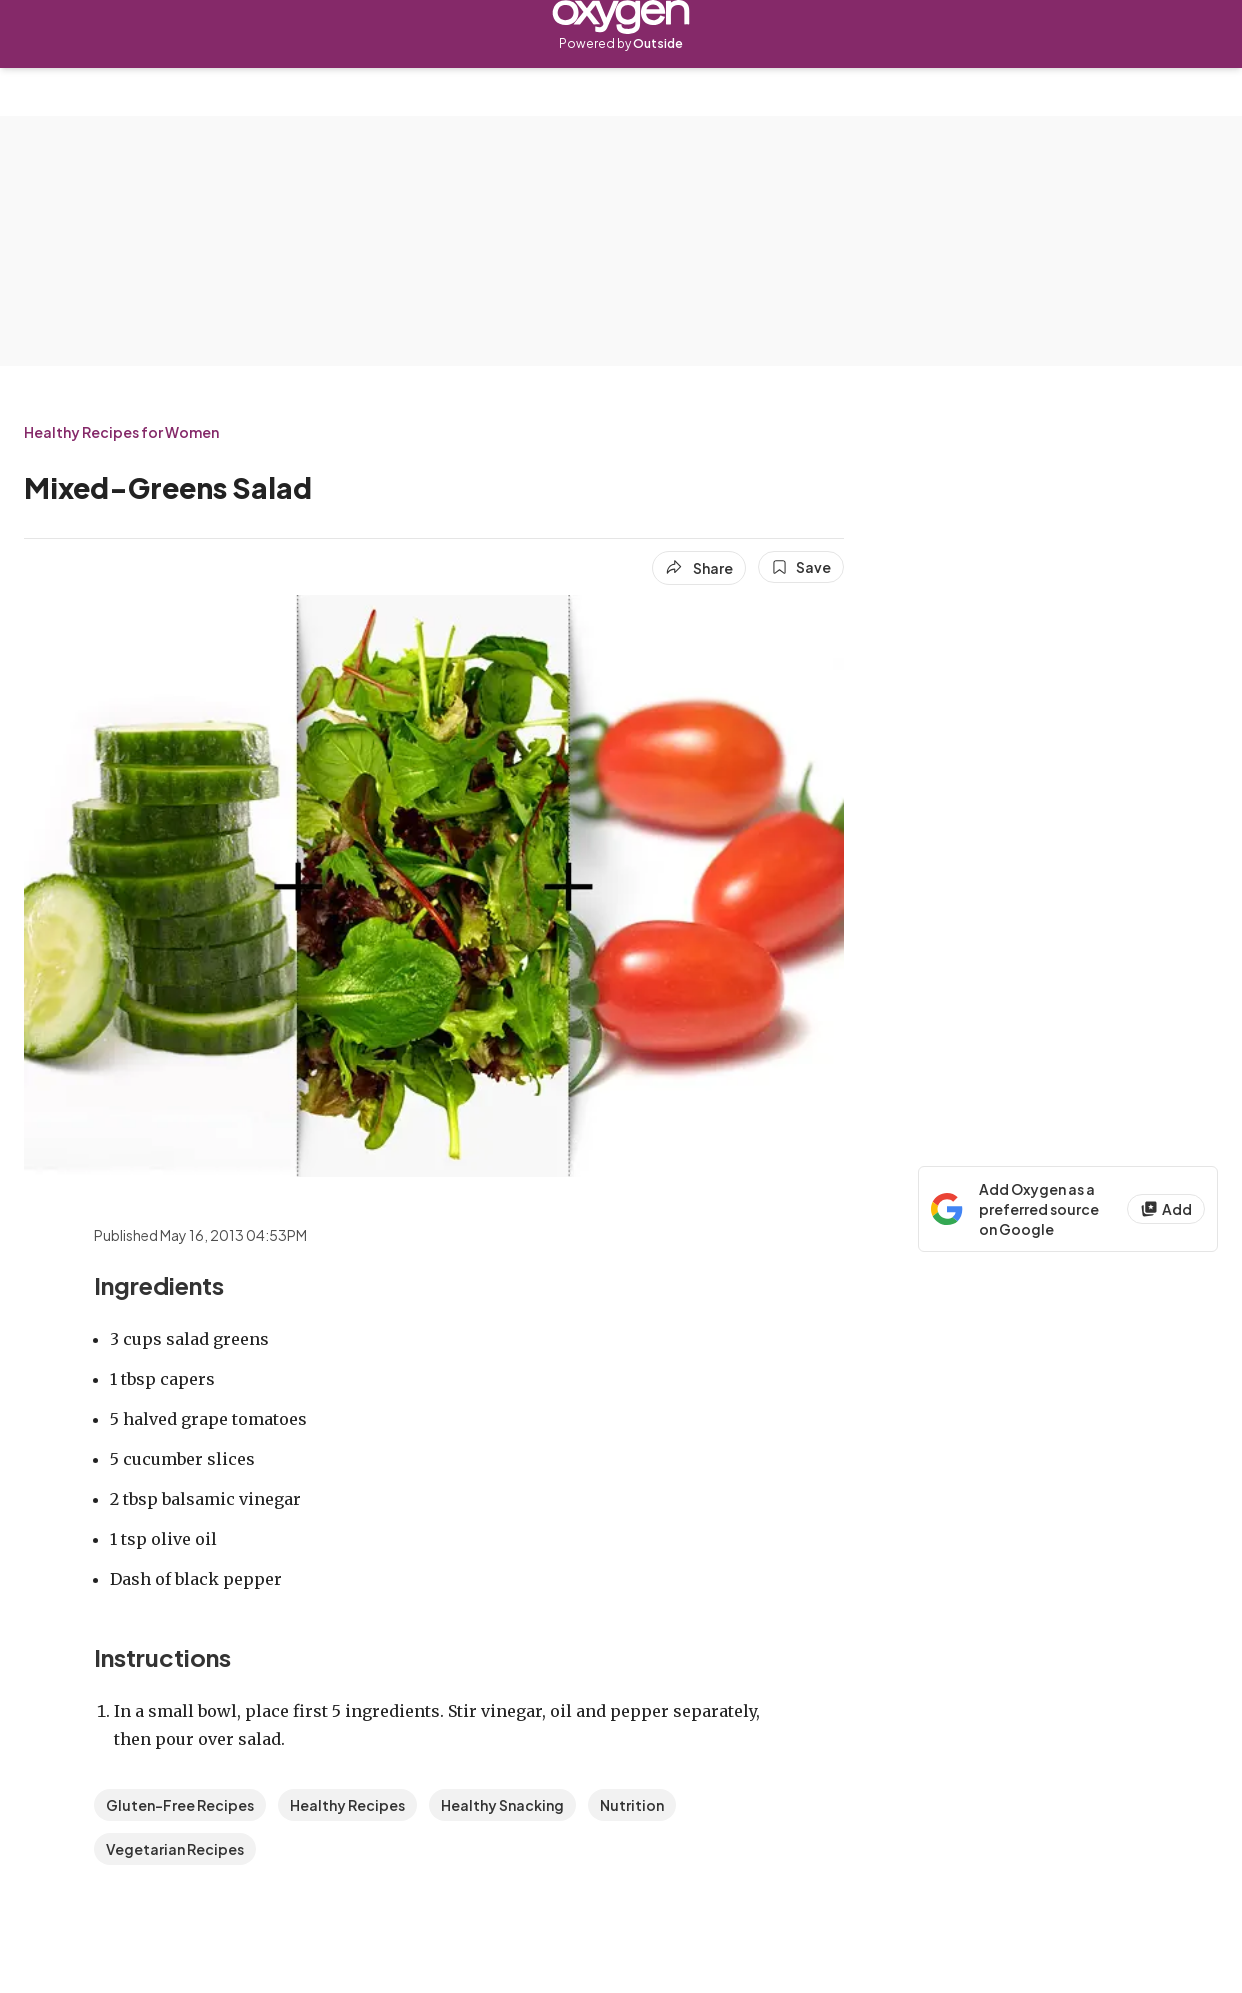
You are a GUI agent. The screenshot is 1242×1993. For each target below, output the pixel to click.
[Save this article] (801, 567)
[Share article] (699, 568)
